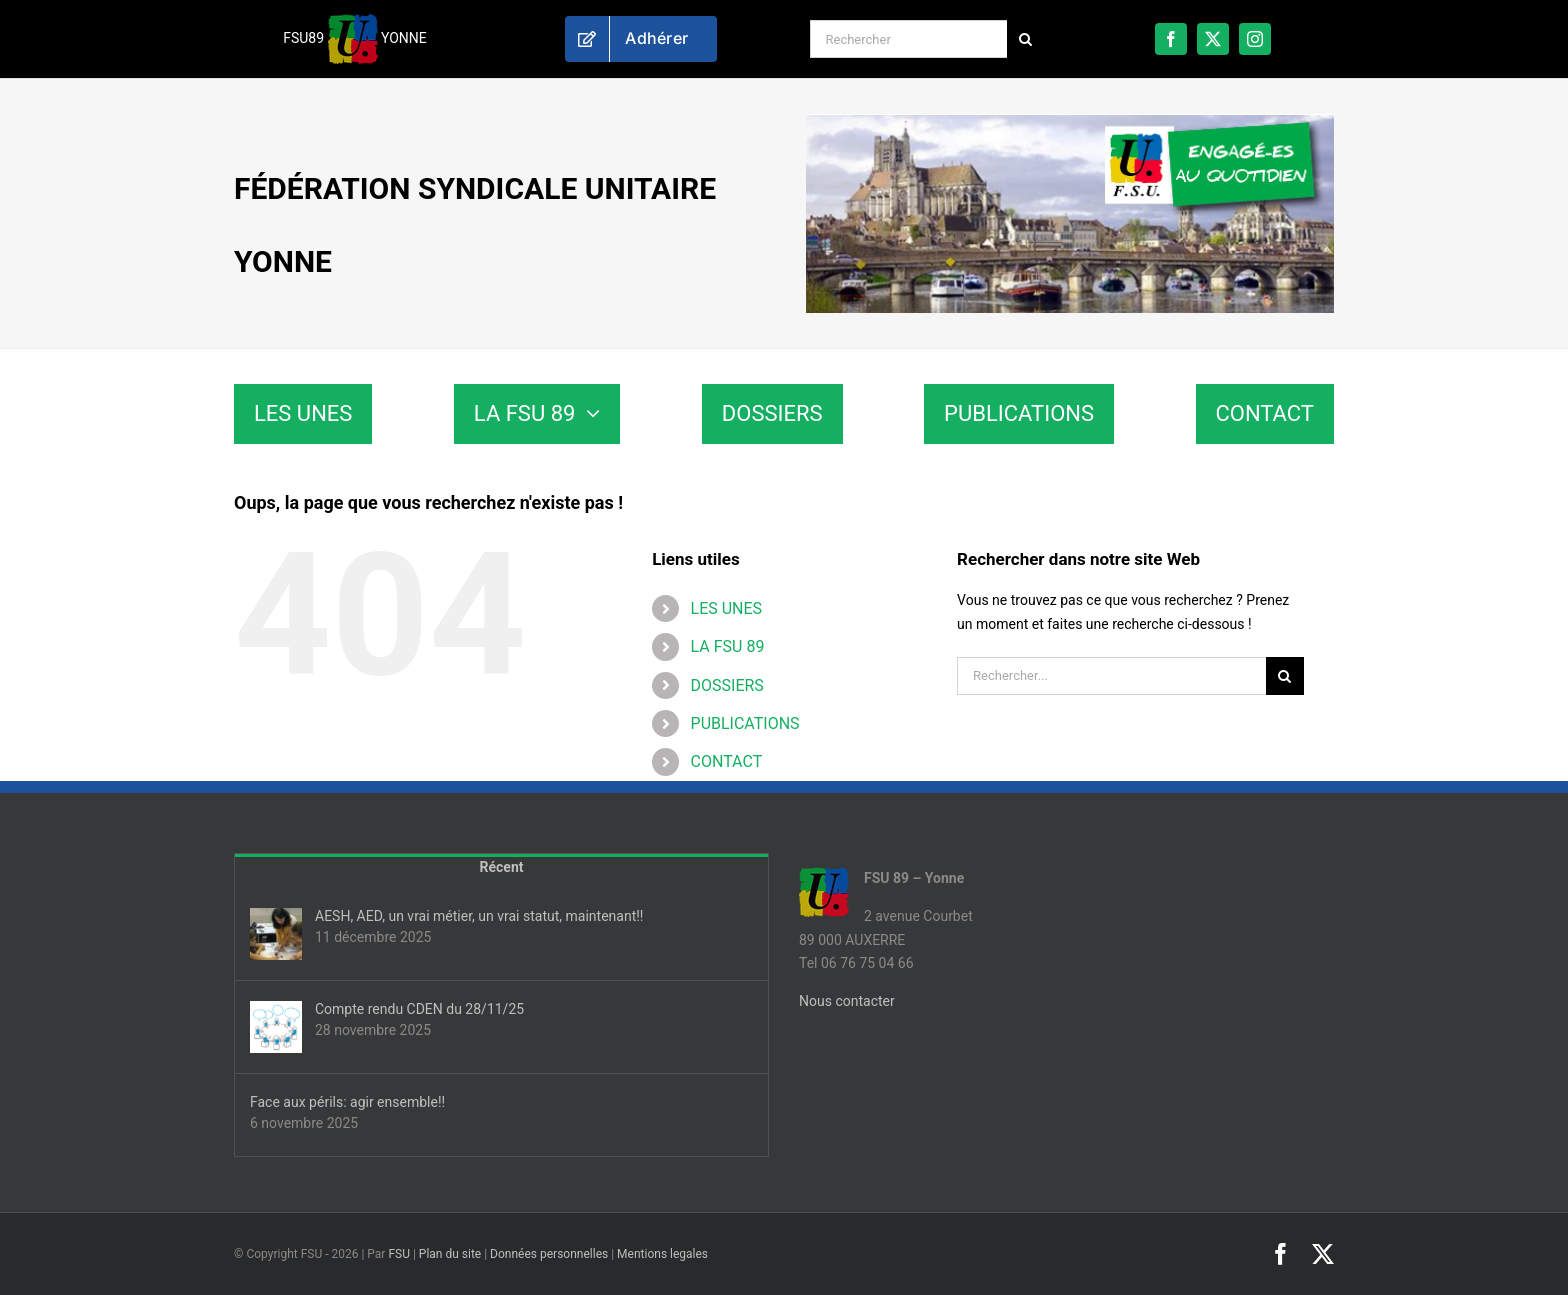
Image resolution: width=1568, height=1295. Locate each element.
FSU (399, 1254)
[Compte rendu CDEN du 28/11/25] (276, 1027)
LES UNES (727, 608)
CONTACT (727, 761)
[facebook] (1171, 39)
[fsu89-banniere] (1070, 121)
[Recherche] (1026, 39)
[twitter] (1213, 39)
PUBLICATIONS (745, 723)
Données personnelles (549, 1254)
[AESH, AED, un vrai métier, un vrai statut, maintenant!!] (276, 934)
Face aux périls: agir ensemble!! (347, 1102)
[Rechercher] (908, 39)
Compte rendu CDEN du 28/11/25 (419, 1009)
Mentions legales (662, 1254)
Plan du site (450, 1254)
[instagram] (1255, 39)
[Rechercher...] (1111, 676)
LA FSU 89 (728, 646)
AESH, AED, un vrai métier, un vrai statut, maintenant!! (479, 916)
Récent (502, 867)
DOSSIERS (727, 685)
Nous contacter (847, 1001)
